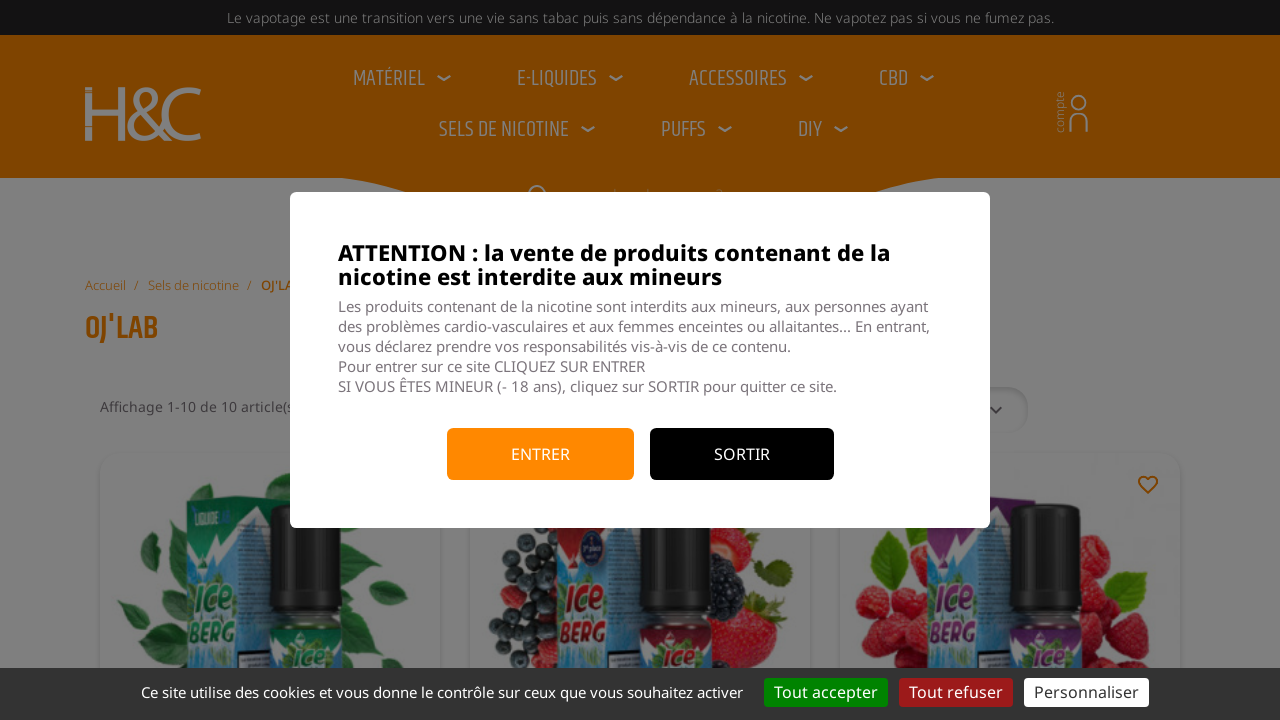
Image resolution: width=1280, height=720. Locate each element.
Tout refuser (956, 692)
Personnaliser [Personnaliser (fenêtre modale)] (1086, 692)
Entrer (540, 454)
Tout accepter (826, 692)
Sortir (742, 454)
